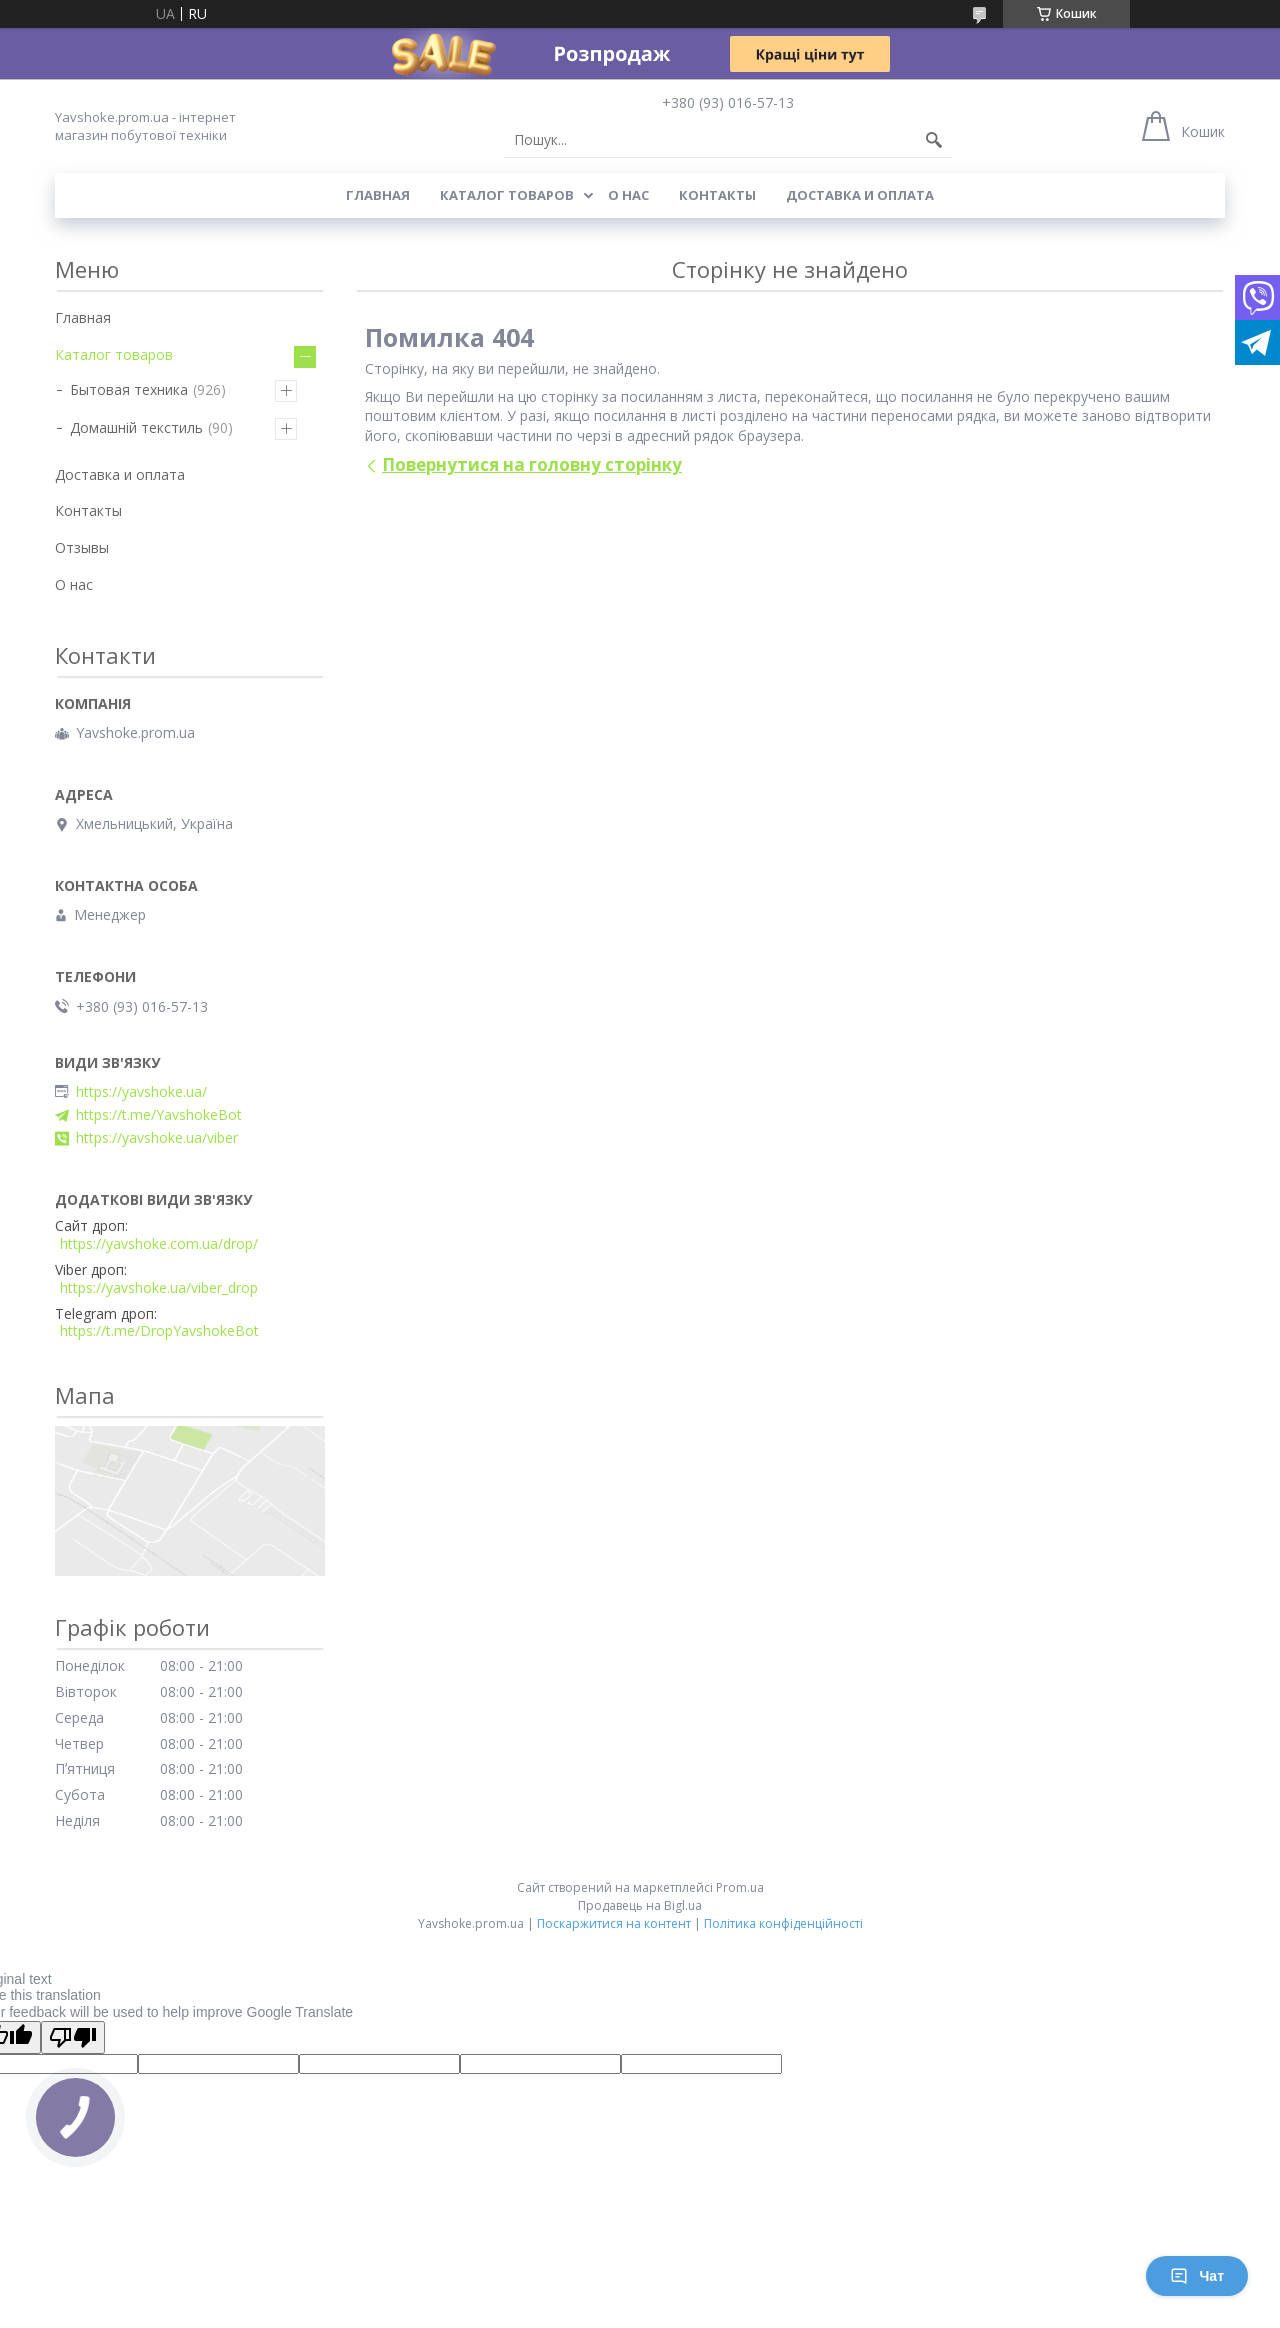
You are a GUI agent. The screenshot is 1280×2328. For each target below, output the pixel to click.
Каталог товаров (507, 195)
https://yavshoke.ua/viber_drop (159, 1288)
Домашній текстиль (136, 427)
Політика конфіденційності (783, 1923)
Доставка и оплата (860, 195)
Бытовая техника (129, 389)
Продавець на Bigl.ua (640, 1905)
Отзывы (82, 547)
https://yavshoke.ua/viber (157, 1138)
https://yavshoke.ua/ (141, 1092)
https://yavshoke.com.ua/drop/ (159, 1244)
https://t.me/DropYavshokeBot (159, 1331)
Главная (378, 195)
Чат (1197, 2276)
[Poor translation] (73, 2037)
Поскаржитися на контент (614, 1923)
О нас (628, 195)
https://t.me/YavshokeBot (159, 1115)
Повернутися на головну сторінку (532, 464)
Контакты (717, 195)
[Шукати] (934, 140)
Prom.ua (740, 1887)
